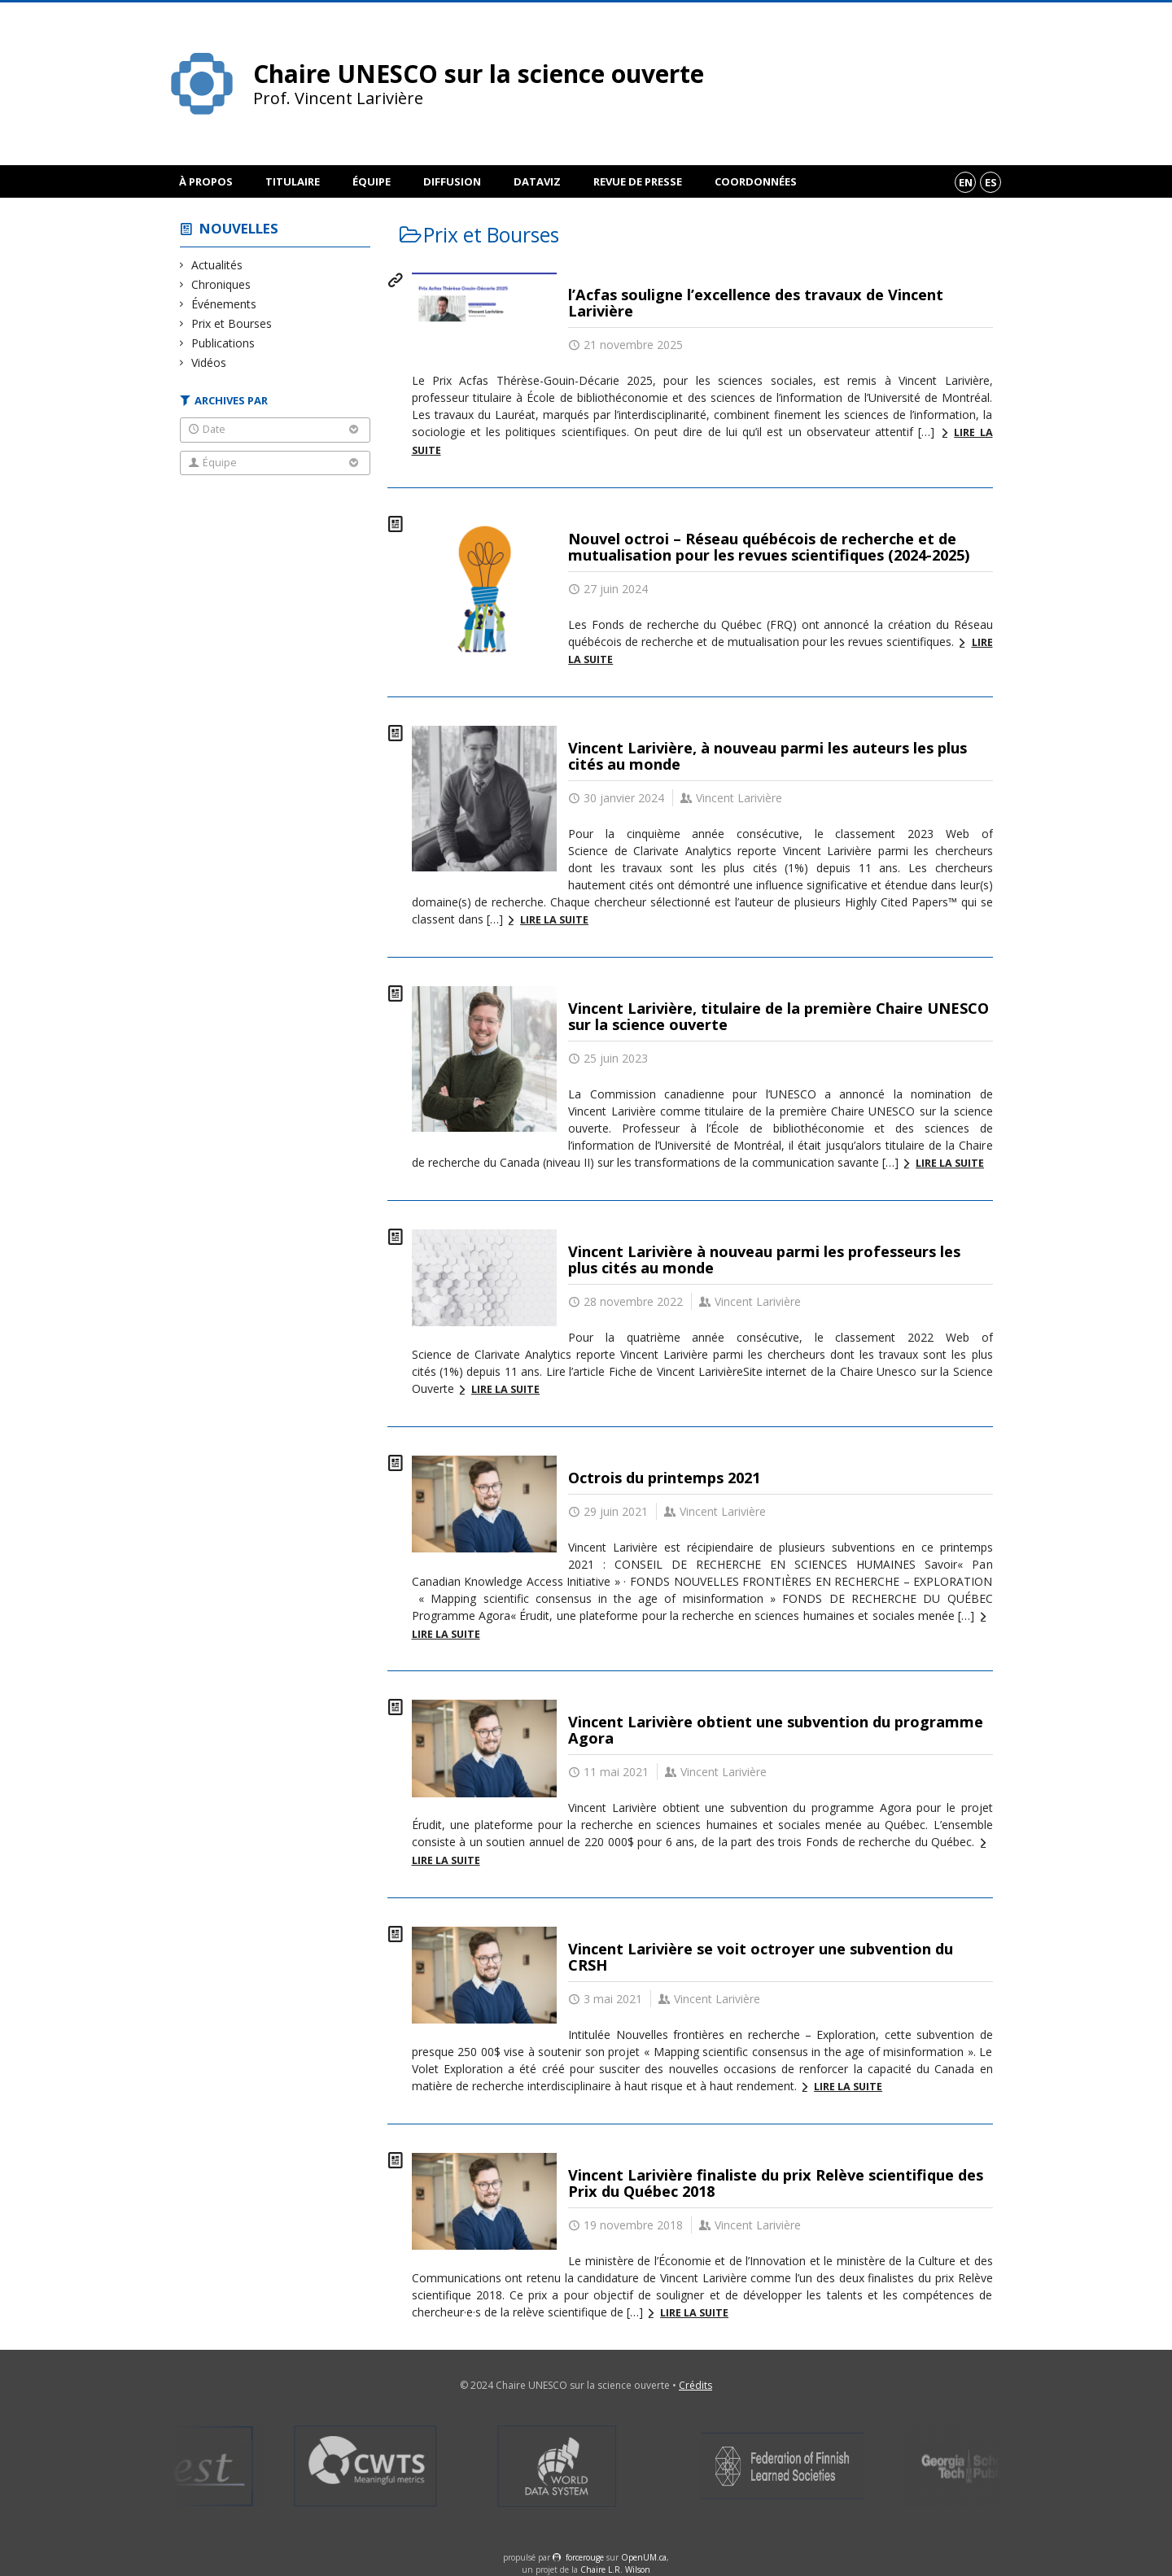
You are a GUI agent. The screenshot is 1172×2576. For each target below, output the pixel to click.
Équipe (371, 181)
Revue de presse (637, 181)
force (585, 2557)
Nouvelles (238, 228)
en (966, 182)
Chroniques (221, 284)
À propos (206, 181)
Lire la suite (554, 920)
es (991, 182)
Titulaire (292, 181)
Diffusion (452, 181)
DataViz (537, 181)
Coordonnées (756, 181)
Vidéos (209, 362)
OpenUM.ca (644, 2557)
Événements (224, 304)
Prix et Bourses (232, 323)
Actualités (217, 265)
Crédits (695, 2385)
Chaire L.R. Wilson (615, 2569)
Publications (223, 343)
